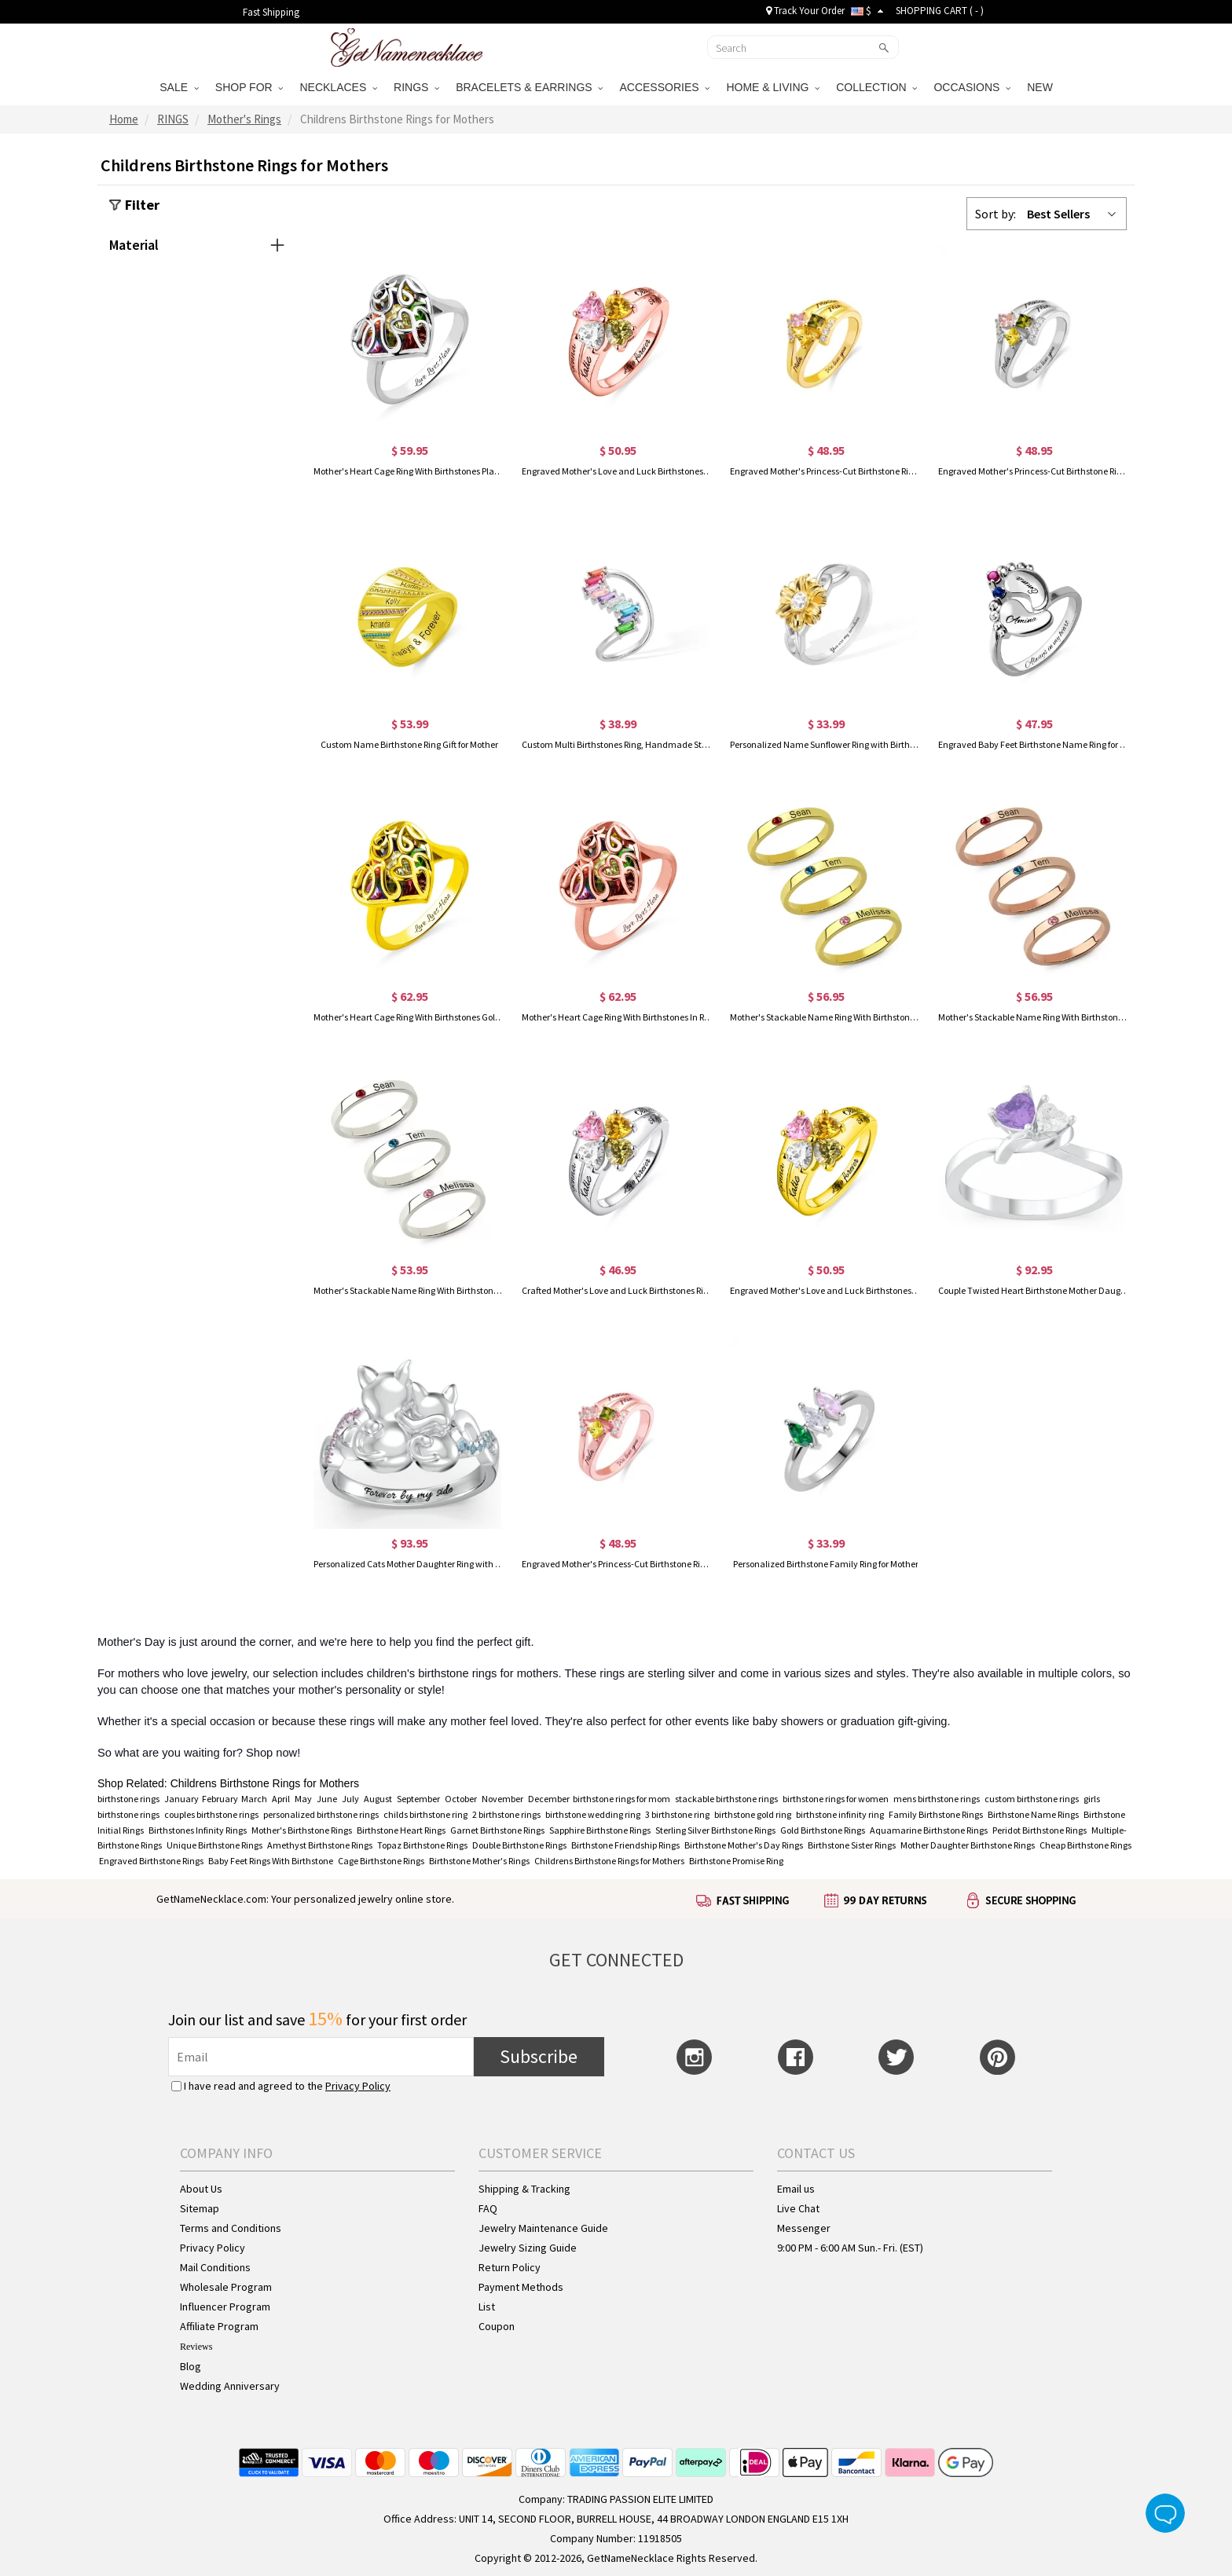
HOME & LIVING (773, 87)
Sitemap (199, 2208)
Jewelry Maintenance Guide (543, 2228)
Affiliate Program (219, 2326)
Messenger (803, 2228)
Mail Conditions (215, 2267)
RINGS (416, 87)
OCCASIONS (971, 87)
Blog (190, 2366)
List (486, 2306)
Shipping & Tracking (524, 2189)
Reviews (196, 2346)
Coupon (496, 2326)
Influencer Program (225, 2306)
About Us (201, 2189)
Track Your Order (805, 10)
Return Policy (509, 2267)
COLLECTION (876, 87)
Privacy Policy (357, 2086)
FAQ (487, 2208)
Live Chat (798, 2208)
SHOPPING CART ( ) (940, 10)
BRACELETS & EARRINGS (529, 87)
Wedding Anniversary (230, 2386)
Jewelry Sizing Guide (527, 2248)
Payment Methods (520, 2287)
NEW (1041, 87)
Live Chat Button (1165, 2513)
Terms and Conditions (230, 2228)
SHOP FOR (249, 87)
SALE (179, 87)
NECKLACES (338, 87)
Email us (796, 2189)
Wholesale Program (226, 2287)
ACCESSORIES (664, 87)
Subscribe (539, 2056)
